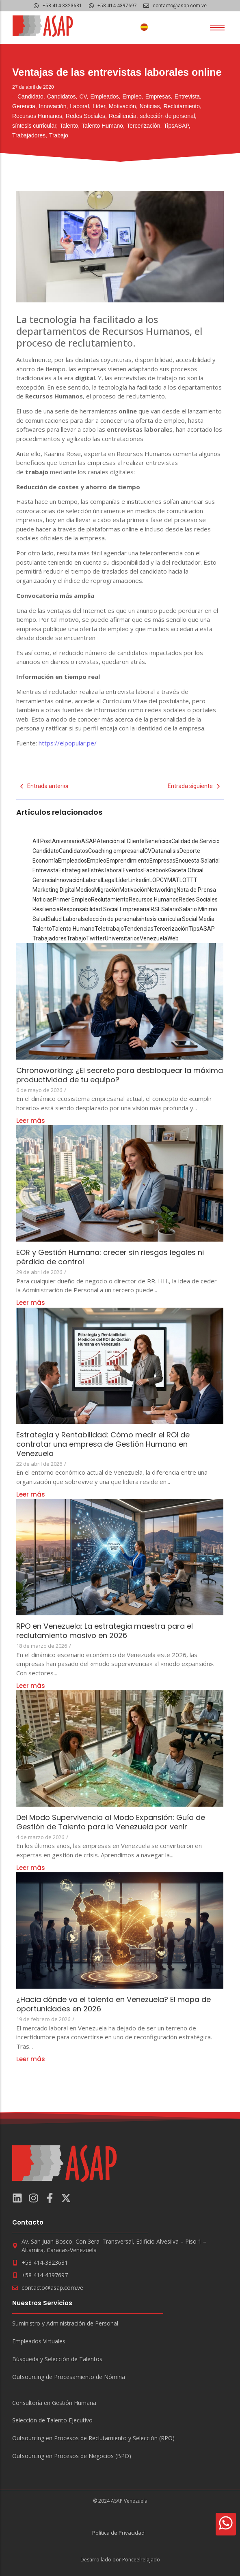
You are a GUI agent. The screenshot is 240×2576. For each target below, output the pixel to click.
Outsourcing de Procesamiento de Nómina (68, 2377)
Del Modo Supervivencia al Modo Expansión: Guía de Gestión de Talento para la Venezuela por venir (110, 1822)
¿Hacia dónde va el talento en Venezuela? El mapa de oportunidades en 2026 (113, 2004)
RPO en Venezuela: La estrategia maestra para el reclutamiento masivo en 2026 (104, 1630)
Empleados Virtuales (38, 2341)
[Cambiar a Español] (144, 27)
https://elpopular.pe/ (68, 743)
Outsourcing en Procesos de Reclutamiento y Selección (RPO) (93, 2438)
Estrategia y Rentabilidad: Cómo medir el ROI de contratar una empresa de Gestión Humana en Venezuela (103, 1444)
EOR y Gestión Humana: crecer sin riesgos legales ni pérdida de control (110, 1257)
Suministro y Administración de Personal (65, 2323)
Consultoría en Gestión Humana (54, 2403)
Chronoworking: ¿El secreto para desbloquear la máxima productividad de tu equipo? (119, 1075)
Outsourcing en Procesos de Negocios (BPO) (71, 2456)
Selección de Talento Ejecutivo (52, 2420)
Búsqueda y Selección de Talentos (57, 2359)
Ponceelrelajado (141, 2559)
